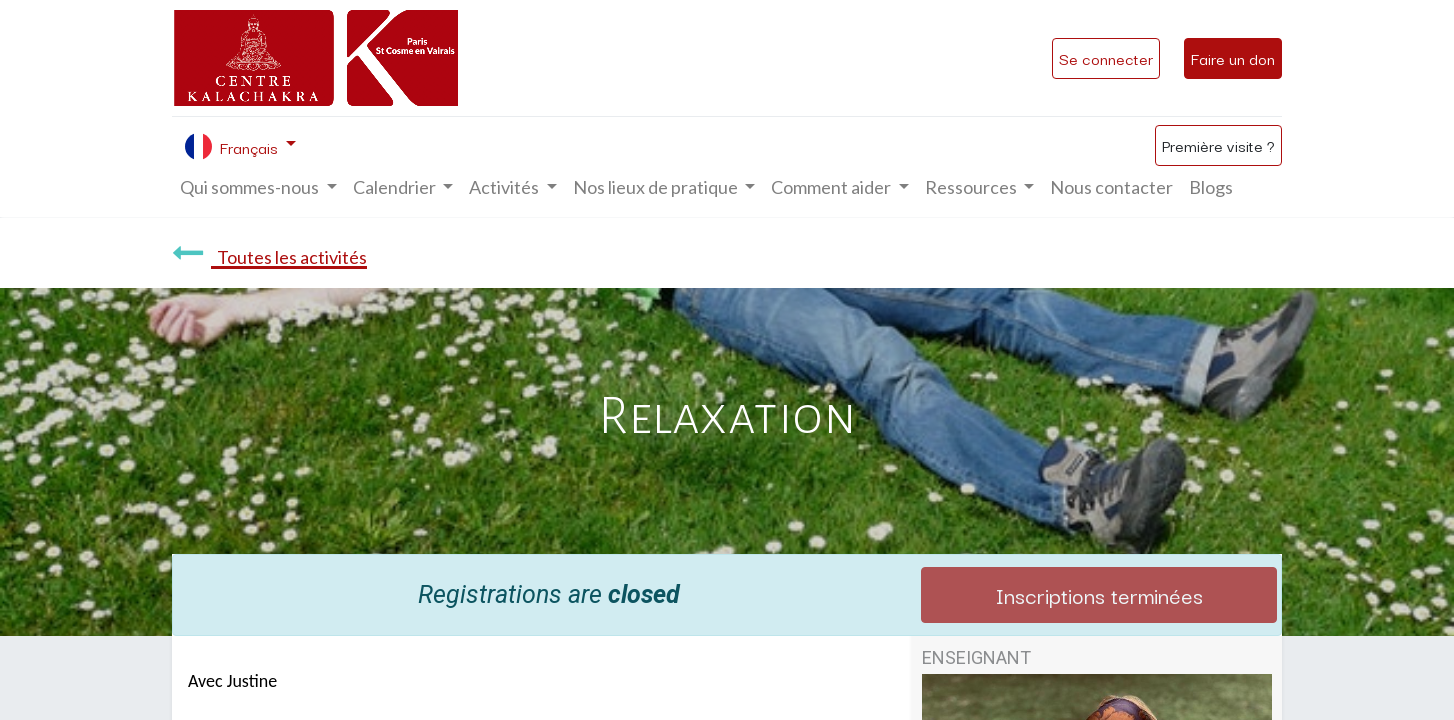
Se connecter (1106, 58)
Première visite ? (1218, 145)
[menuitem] (1111, 187)
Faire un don (1233, 58)
